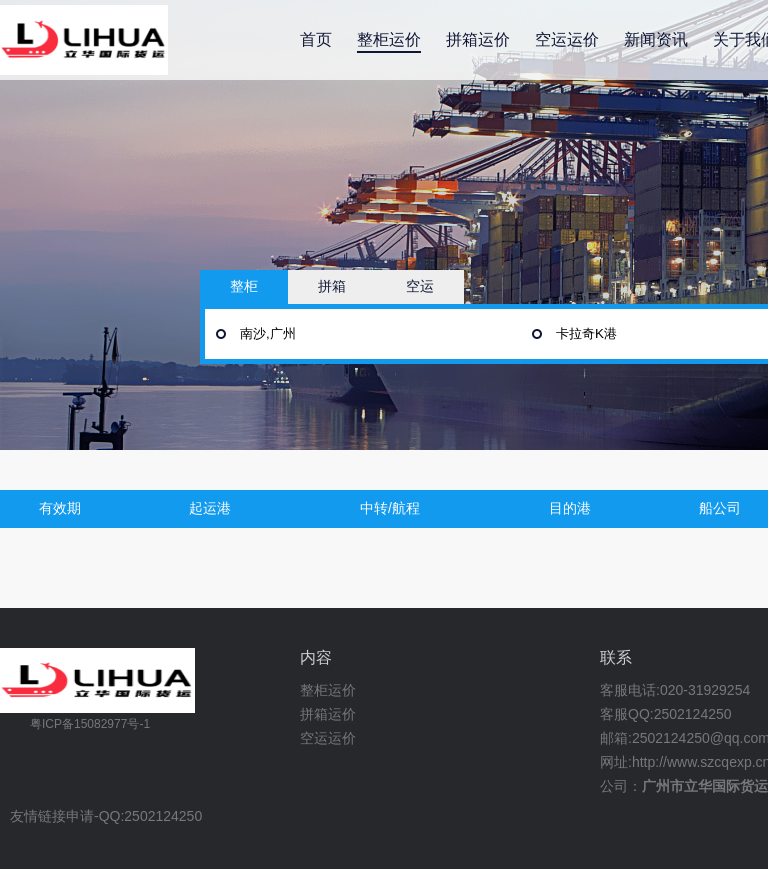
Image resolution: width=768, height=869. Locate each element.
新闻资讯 (656, 39)
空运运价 (567, 39)
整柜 (244, 286)
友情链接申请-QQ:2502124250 (106, 816)
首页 (316, 39)
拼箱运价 (478, 39)
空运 (420, 286)
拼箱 (332, 286)
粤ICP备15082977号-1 (90, 724)
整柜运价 (389, 39)
